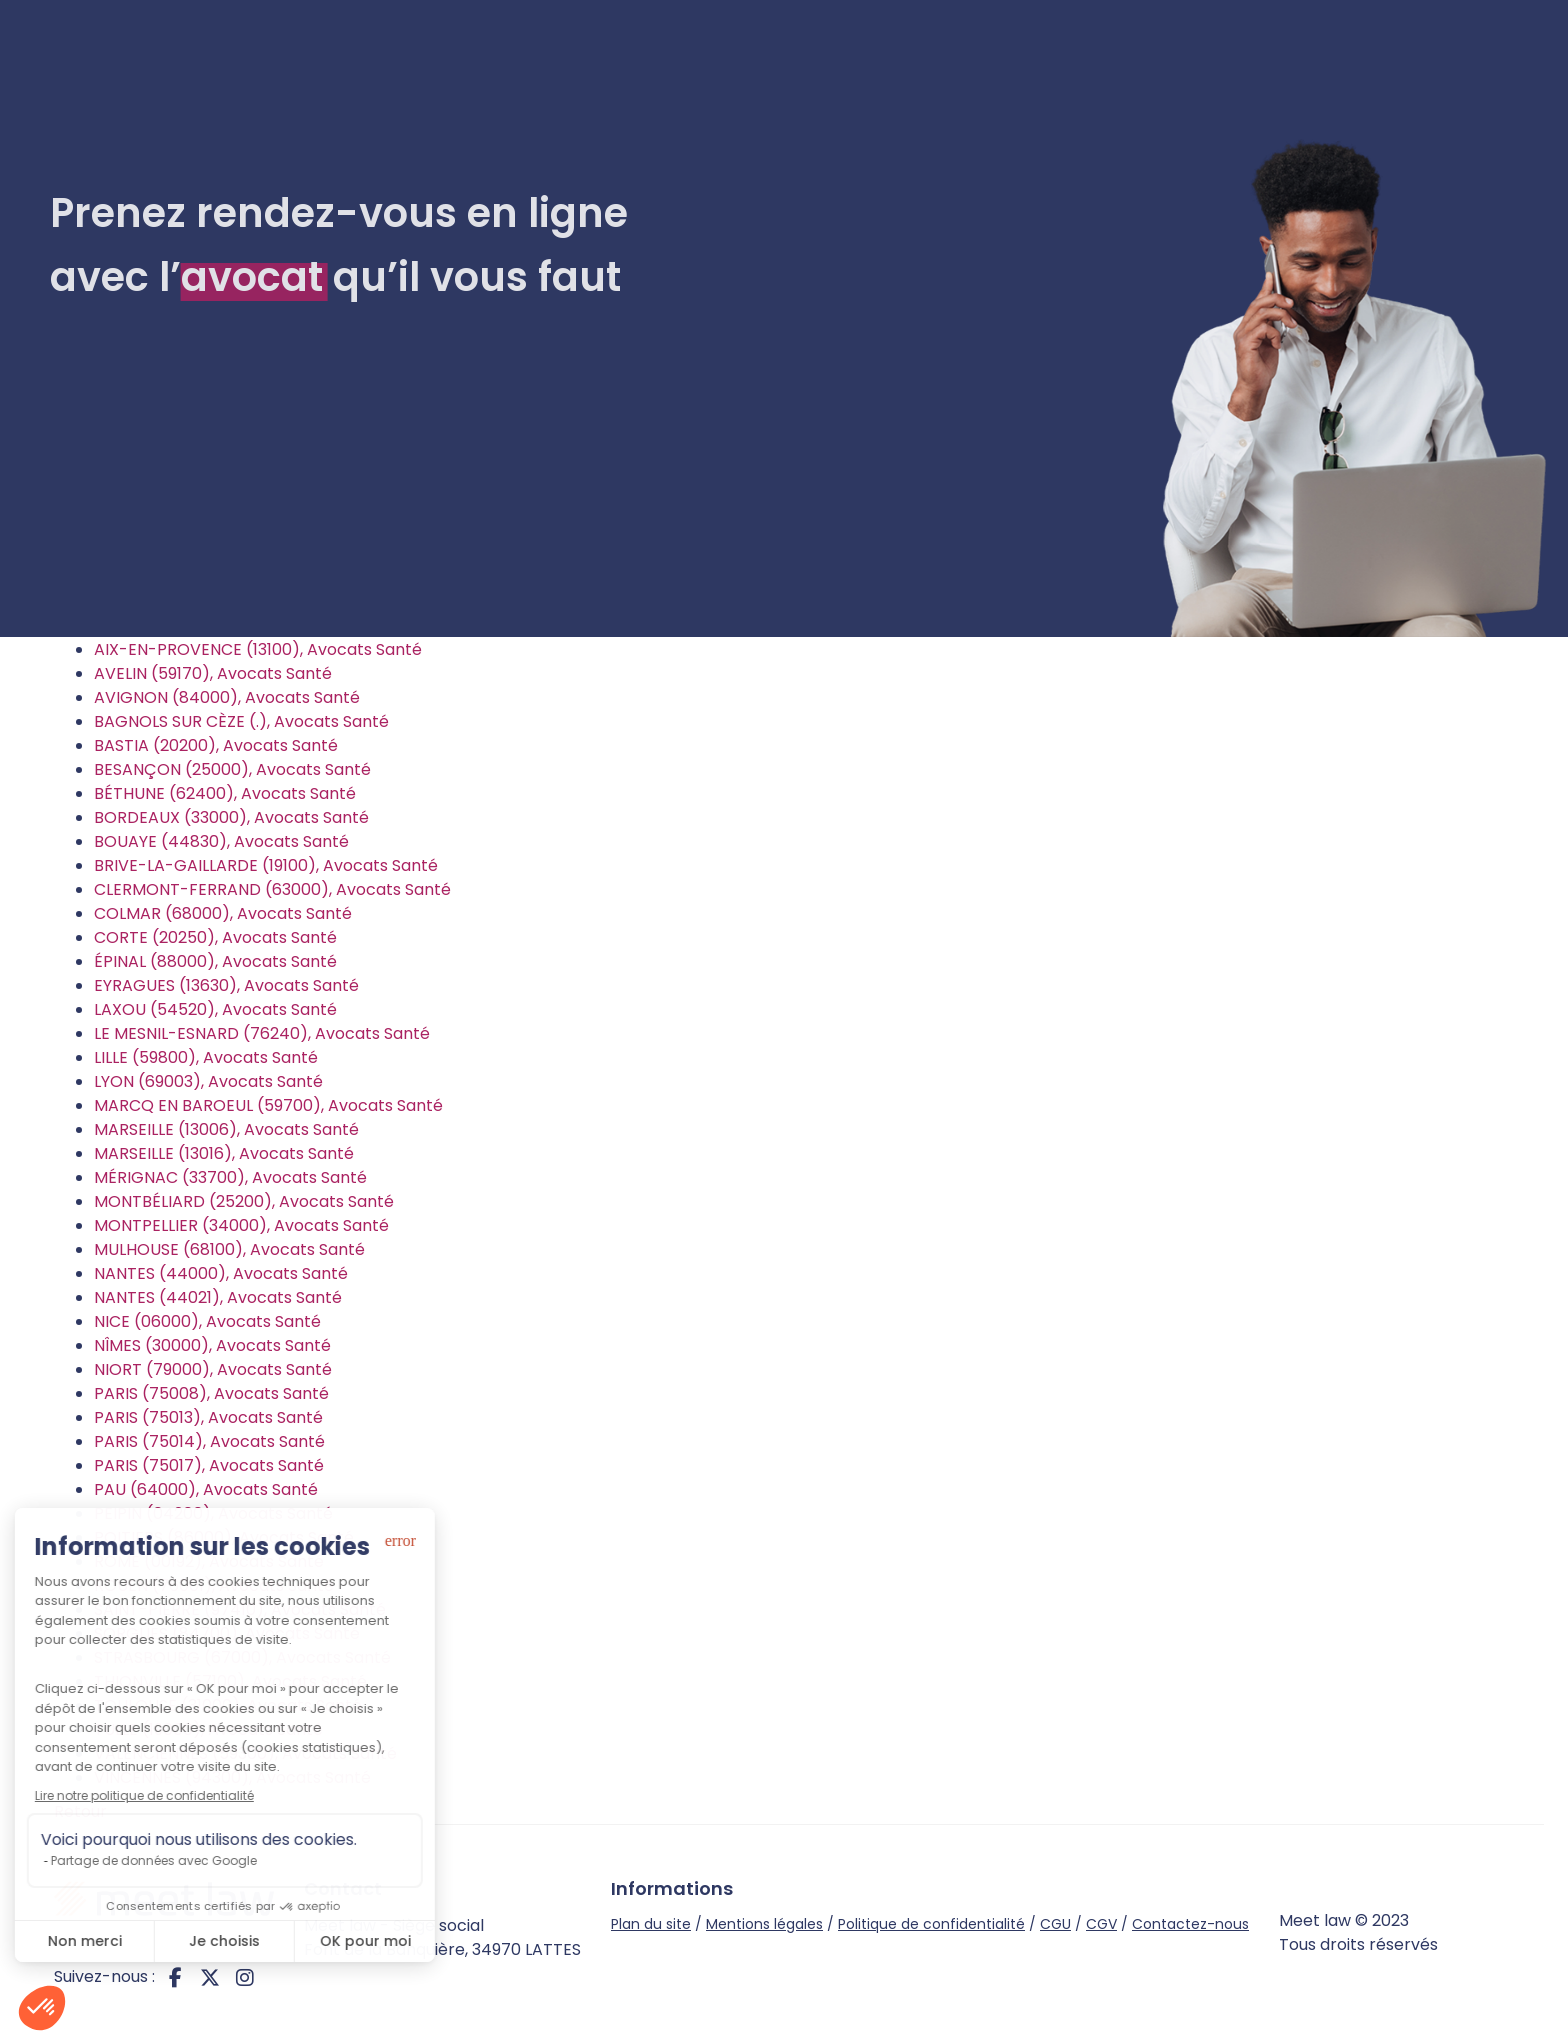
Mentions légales (764, 1924)
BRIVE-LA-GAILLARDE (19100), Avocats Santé (266, 865)
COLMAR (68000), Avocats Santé (223, 913)
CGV (1101, 1924)
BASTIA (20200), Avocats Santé (216, 745)
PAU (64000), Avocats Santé (206, 1489)
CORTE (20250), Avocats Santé (215, 937)
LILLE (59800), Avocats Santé (206, 1057)
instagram (245, 1977)
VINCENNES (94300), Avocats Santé (232, 1777)
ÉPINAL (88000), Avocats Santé (215, 961)
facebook (175, 1977)
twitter (210, 1977)
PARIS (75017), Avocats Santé (209, 1465)
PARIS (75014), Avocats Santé (209, 1441)
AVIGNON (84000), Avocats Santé (227, 697)
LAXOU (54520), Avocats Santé (215, 1009)
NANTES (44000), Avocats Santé (221, 1273)
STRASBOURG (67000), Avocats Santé (242, 1657)
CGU (1055, 1924)
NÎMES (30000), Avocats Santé (212, 1345)
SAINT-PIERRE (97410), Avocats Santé (240, 1609)
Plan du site (651, 1924)
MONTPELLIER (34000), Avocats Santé (241, 1225)
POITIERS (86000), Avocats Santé (224, 1537)
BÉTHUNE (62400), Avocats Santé (225, 793)
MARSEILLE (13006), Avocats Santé (226, 1129)
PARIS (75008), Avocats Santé (211, 1393)
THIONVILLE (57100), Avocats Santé (230, 1681)
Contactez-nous (1190, 1924)
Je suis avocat (1284, 68)
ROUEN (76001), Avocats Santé (214, 1585)
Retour (80, 1811)
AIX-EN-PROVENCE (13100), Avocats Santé (258, 649)
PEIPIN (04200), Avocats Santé (213, 1513)
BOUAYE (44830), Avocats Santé (221, 841)
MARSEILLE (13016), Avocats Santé (224, 1153)
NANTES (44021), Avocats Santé (218, 1297)
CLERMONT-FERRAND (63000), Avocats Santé (272, 889)
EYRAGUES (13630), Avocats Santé (226, 985)
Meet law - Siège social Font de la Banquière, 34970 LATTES (442, 1937)
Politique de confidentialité (931, 1924)
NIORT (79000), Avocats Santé (213, 1369)
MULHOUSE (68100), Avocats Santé (229, 1249)
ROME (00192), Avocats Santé (209, 1561)
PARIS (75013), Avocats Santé (208, 1417)
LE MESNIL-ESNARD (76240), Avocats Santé (262, 1033)
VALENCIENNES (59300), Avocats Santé (245, 1753)
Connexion (1457, 68)
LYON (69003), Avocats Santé (208, 1081)
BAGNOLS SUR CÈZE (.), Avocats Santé (241, 721)
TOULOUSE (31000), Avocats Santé (228, 1705)
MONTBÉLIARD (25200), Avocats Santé (244, 1201)
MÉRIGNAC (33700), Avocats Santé (230, 1177)
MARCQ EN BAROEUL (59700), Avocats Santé (268, 1105)
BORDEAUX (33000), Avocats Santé (231, 817)
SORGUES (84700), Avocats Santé (227, 1633)
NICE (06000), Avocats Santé (207, 1321)
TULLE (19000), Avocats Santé (208, 1729)
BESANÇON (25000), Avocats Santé (232, 769)
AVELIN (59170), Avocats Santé (213, 673)
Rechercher (857, 541)
